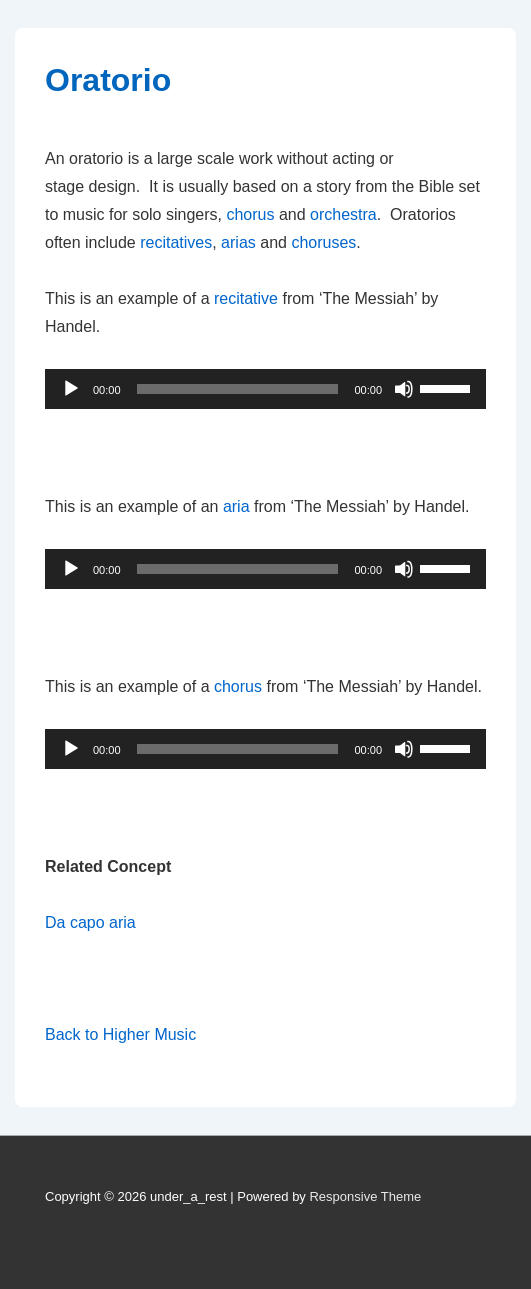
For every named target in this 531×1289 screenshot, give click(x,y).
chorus (250, 214)
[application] (265, 389)
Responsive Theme (365, 1196)
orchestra (343, 214)
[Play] (71, 389)
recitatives (176, 242)
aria (236, 506)
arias (238, 242)
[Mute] (404, 389)
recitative (246, 298)
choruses (323, 242)
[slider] (238, 389)
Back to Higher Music (120, 1034)
